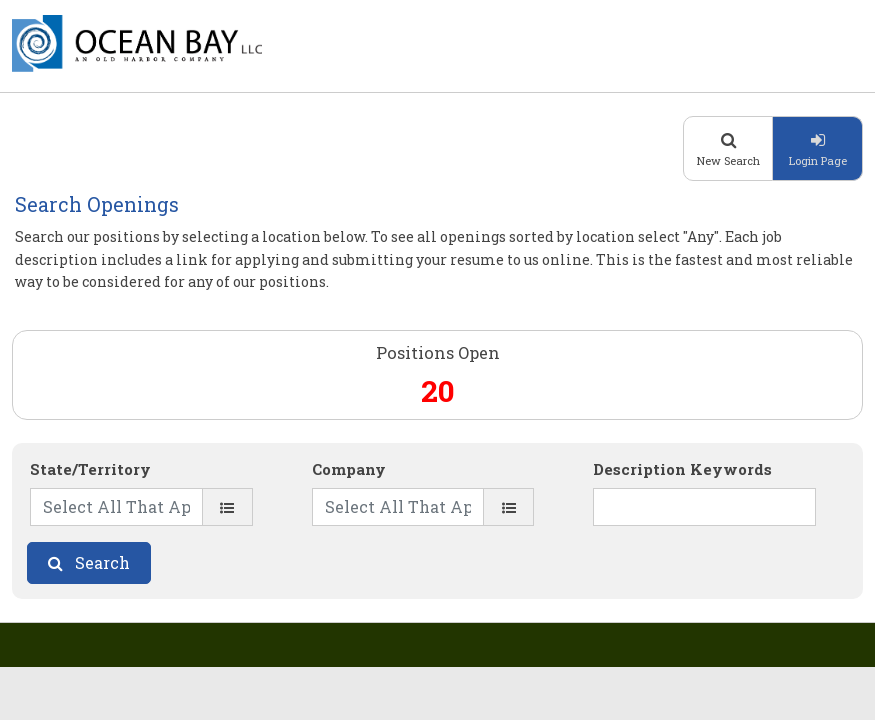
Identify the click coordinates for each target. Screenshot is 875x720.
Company (349, 469)
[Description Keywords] (704, 507)
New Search (728, 160)
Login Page (818, 160)
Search (102, 562)
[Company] (508, 507)
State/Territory (90, 469)
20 (438, 390)
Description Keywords (682, 469)
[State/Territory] (227, 507)
